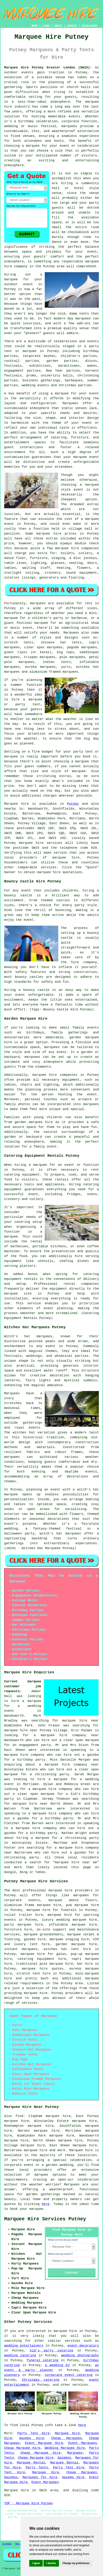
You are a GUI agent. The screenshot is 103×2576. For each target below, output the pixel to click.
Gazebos (64, 2458)
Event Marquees (82, 2443)
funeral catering (42, 2360)
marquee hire (31, 843)
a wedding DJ (57, 2365)
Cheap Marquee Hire (22, 2448)
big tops (65, 652)
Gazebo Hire (31, 2438)
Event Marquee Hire (44, 2443)
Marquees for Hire (40, 2477)
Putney (73, 804)
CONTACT (72, 25)
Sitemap (6, 2544)
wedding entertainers (23, 2345)
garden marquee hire (76, 1944)
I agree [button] (36, 2563)
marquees (69, 126)
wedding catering (20, 2355)
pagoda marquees (82, 647)
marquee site (18, 1293)
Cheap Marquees (66, 2438)
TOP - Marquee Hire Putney (28, 2503)
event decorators (83, 2345)
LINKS (46, 25)
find (19, 2116)
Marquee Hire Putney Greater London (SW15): (48, 67)
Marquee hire (16, 804)
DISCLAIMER (89, 25)
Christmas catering (40, 2380)
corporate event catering (69, 2375)
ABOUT (58, 25)
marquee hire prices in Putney (67, 533)
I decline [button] (51, 2563)
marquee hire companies (77, 548)
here (45, 2204)
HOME (35, 25)
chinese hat (53, 642)
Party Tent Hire (33, 2433)
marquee (40, 1165)
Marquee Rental (31, 2462)
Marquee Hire (67, 2433)
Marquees (71, 632)
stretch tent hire (33, 1973)
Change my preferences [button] (76, 2563)
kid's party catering (51, 2350)
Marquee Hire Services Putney (45, 2219)
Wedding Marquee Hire (65, 2448)
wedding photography (80, 2355)
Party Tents (37, 2467)
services (72, 2341)
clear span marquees (43, 647)
